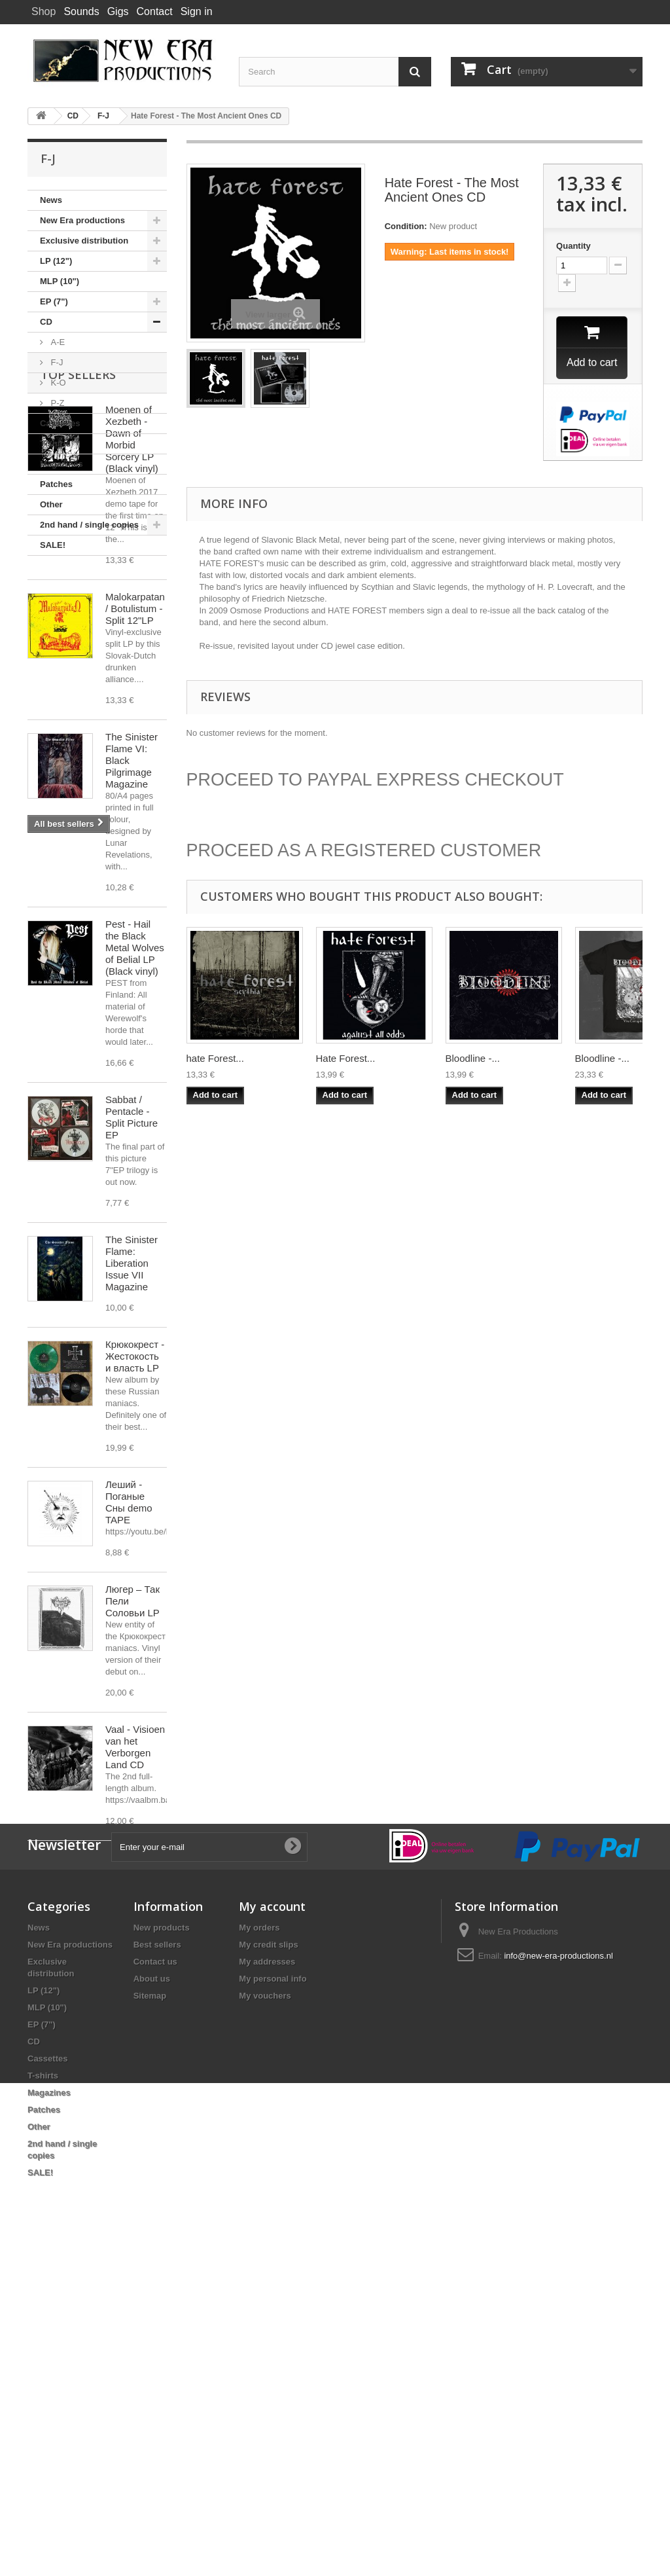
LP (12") (56, 261)
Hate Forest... (346, 1060)
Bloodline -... (473, 1060)
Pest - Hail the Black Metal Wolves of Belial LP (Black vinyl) (134, 1168)
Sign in (197, 11)
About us (151, 2299)
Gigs (118, 11)
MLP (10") (59, 281)
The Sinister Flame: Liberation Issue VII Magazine (131, 1484)
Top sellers (78, 595)
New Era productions (82, 220)
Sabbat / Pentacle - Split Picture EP (131, 1338)
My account (272, 2227)
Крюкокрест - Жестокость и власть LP (134, 1576)
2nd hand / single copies (89, 525)
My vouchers (265, 2316)
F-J (55, 362)
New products (161, 2248)
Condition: (406, 226)
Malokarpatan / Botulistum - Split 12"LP (135, 829)
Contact (155, 11)
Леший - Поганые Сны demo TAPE (128, 1722)
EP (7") (54, 301)
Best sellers (157, 2265)
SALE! (52, 545)
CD (46, 322)
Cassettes (60, 423)
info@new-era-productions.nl (558, 2276)
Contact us (155, 2282)
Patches (56, 484)
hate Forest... (215, 1060)
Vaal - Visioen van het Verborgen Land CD (135, 1967)
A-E (56, 342)
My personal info (272, 2299)
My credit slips (268, 2265)
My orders (259, 2248)
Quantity (573, 246)
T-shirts (55, 443)
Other (51, 504)
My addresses (267, 2282)
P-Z (56, 403)
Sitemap (150, 2316)
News (51, 200)
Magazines (61, 464)
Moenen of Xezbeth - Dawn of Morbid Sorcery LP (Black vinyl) (131, 660)
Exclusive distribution (84, 240)
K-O (57, 383)
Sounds (81, 11)
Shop (43, 11)
